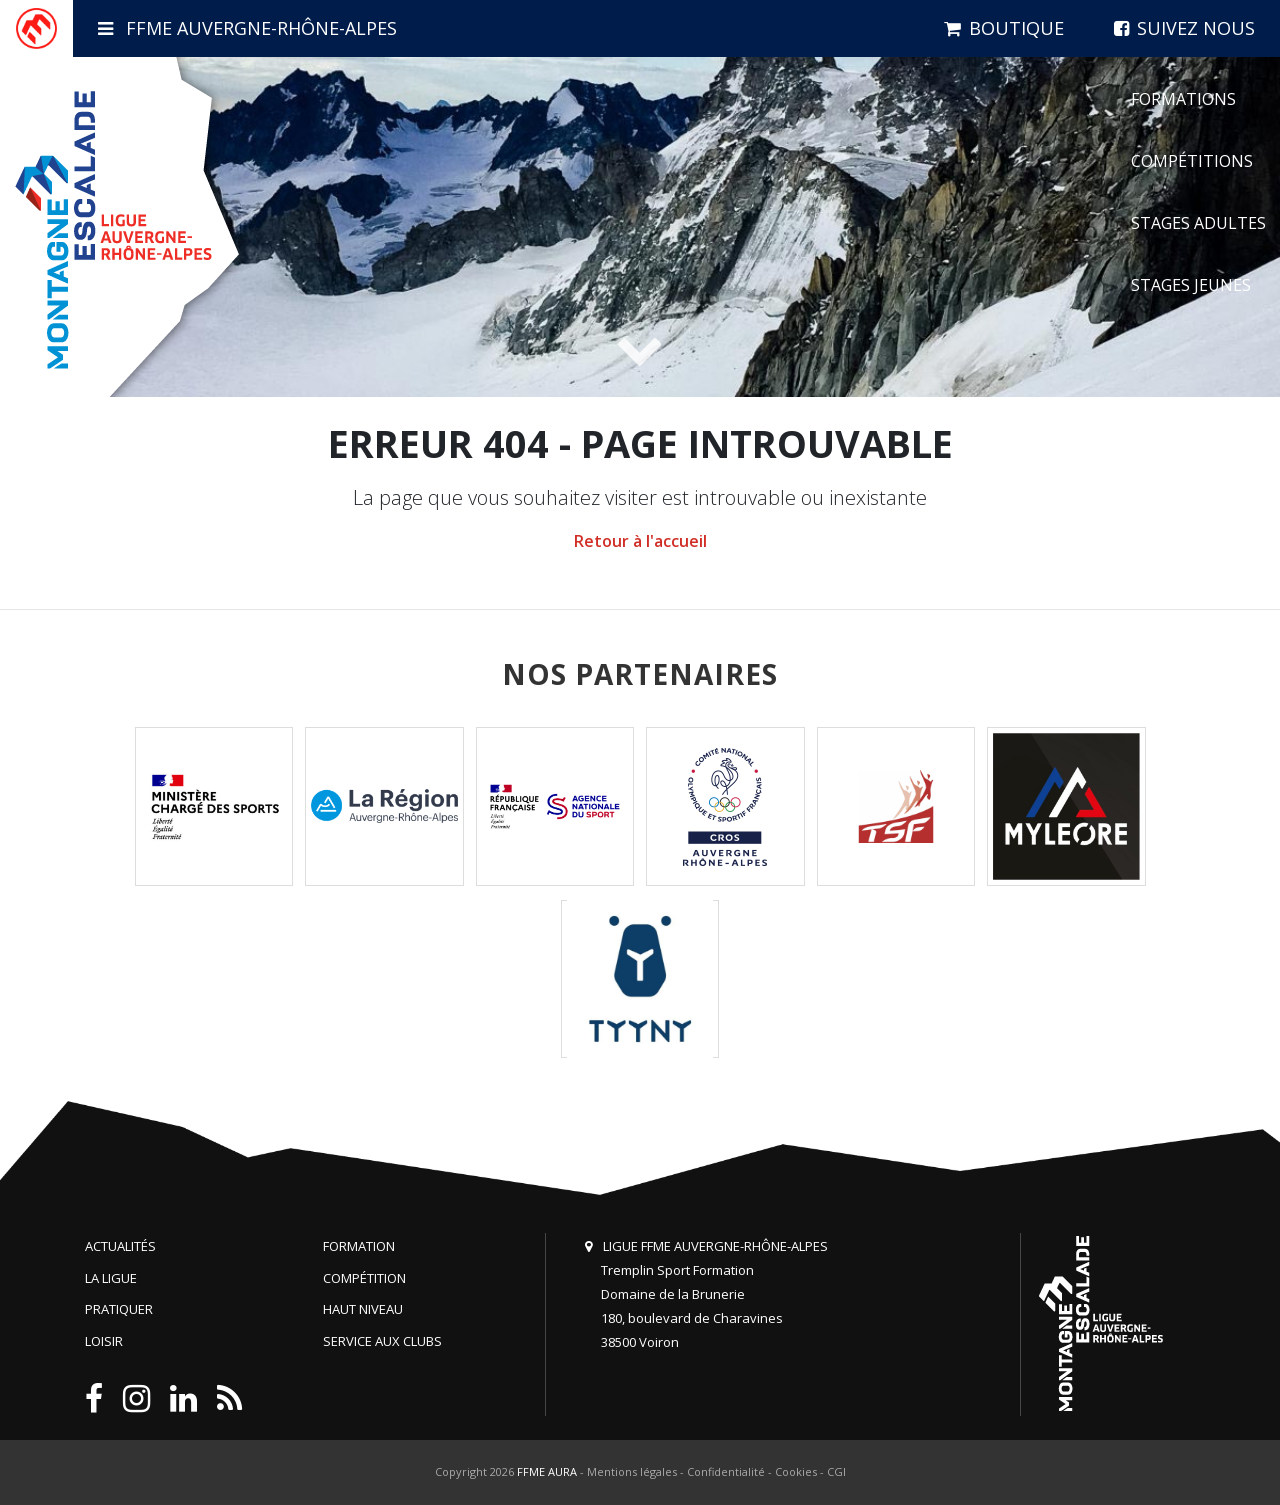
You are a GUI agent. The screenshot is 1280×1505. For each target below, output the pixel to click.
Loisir (104, 1341)
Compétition (364, 1278)
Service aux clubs (382, 1341)
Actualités (120, 1246)
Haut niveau (363, 1309)
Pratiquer (119, 1309)
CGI (836, 1471)
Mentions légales (632, 1471)
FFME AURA (547, 1471)
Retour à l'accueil (640, 541)
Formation (359, 1246)
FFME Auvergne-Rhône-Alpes (247, 28)
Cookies (796, 1471)
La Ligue (111, 1278)
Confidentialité (726, 1471)
